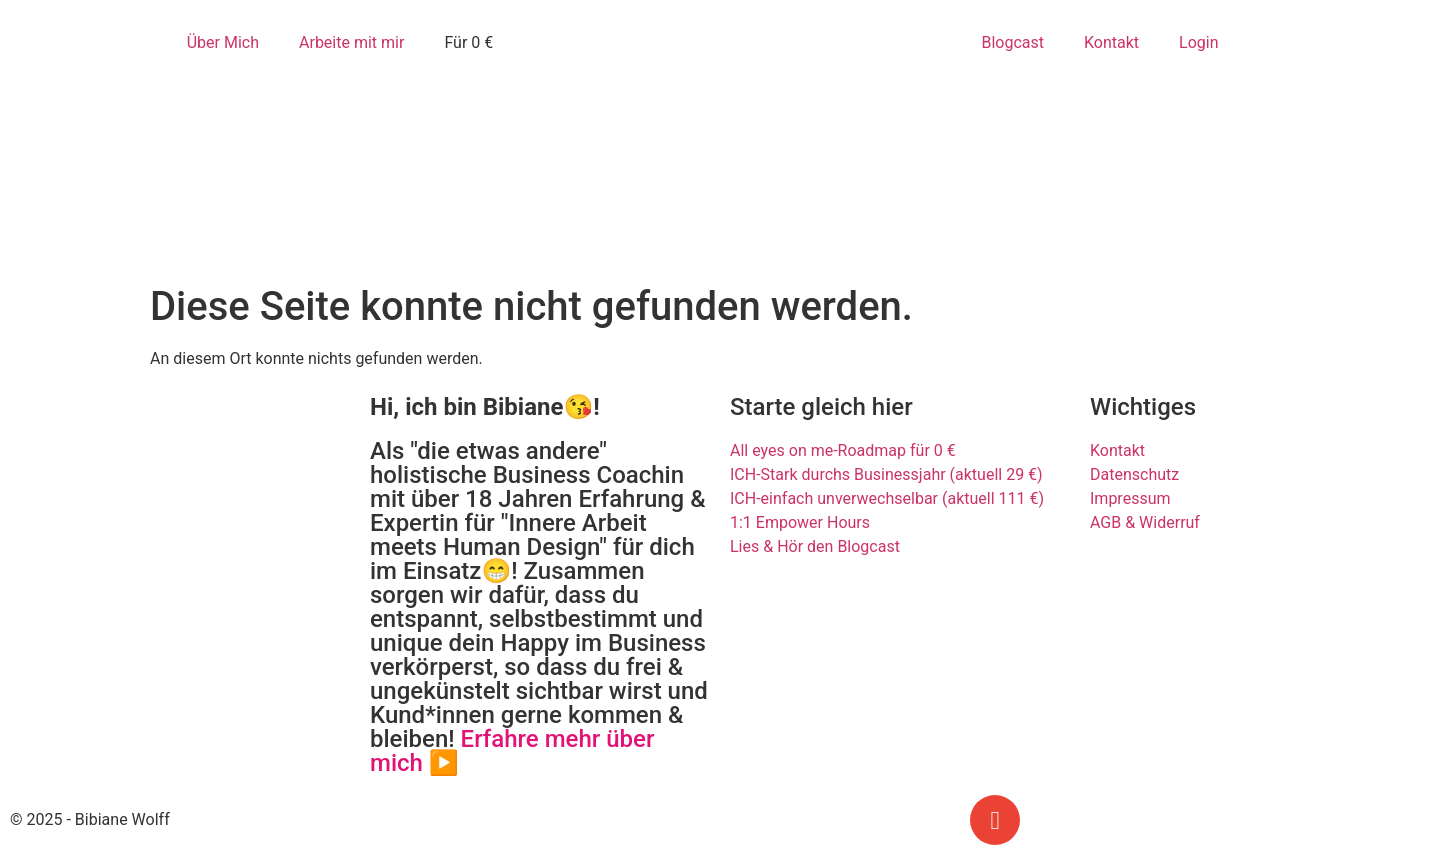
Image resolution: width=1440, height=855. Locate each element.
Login (1198, 42)
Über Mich (223, 42)
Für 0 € (468, 42)
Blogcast (1012, 42)
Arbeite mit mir (351, 42)
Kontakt (1111, 42)
